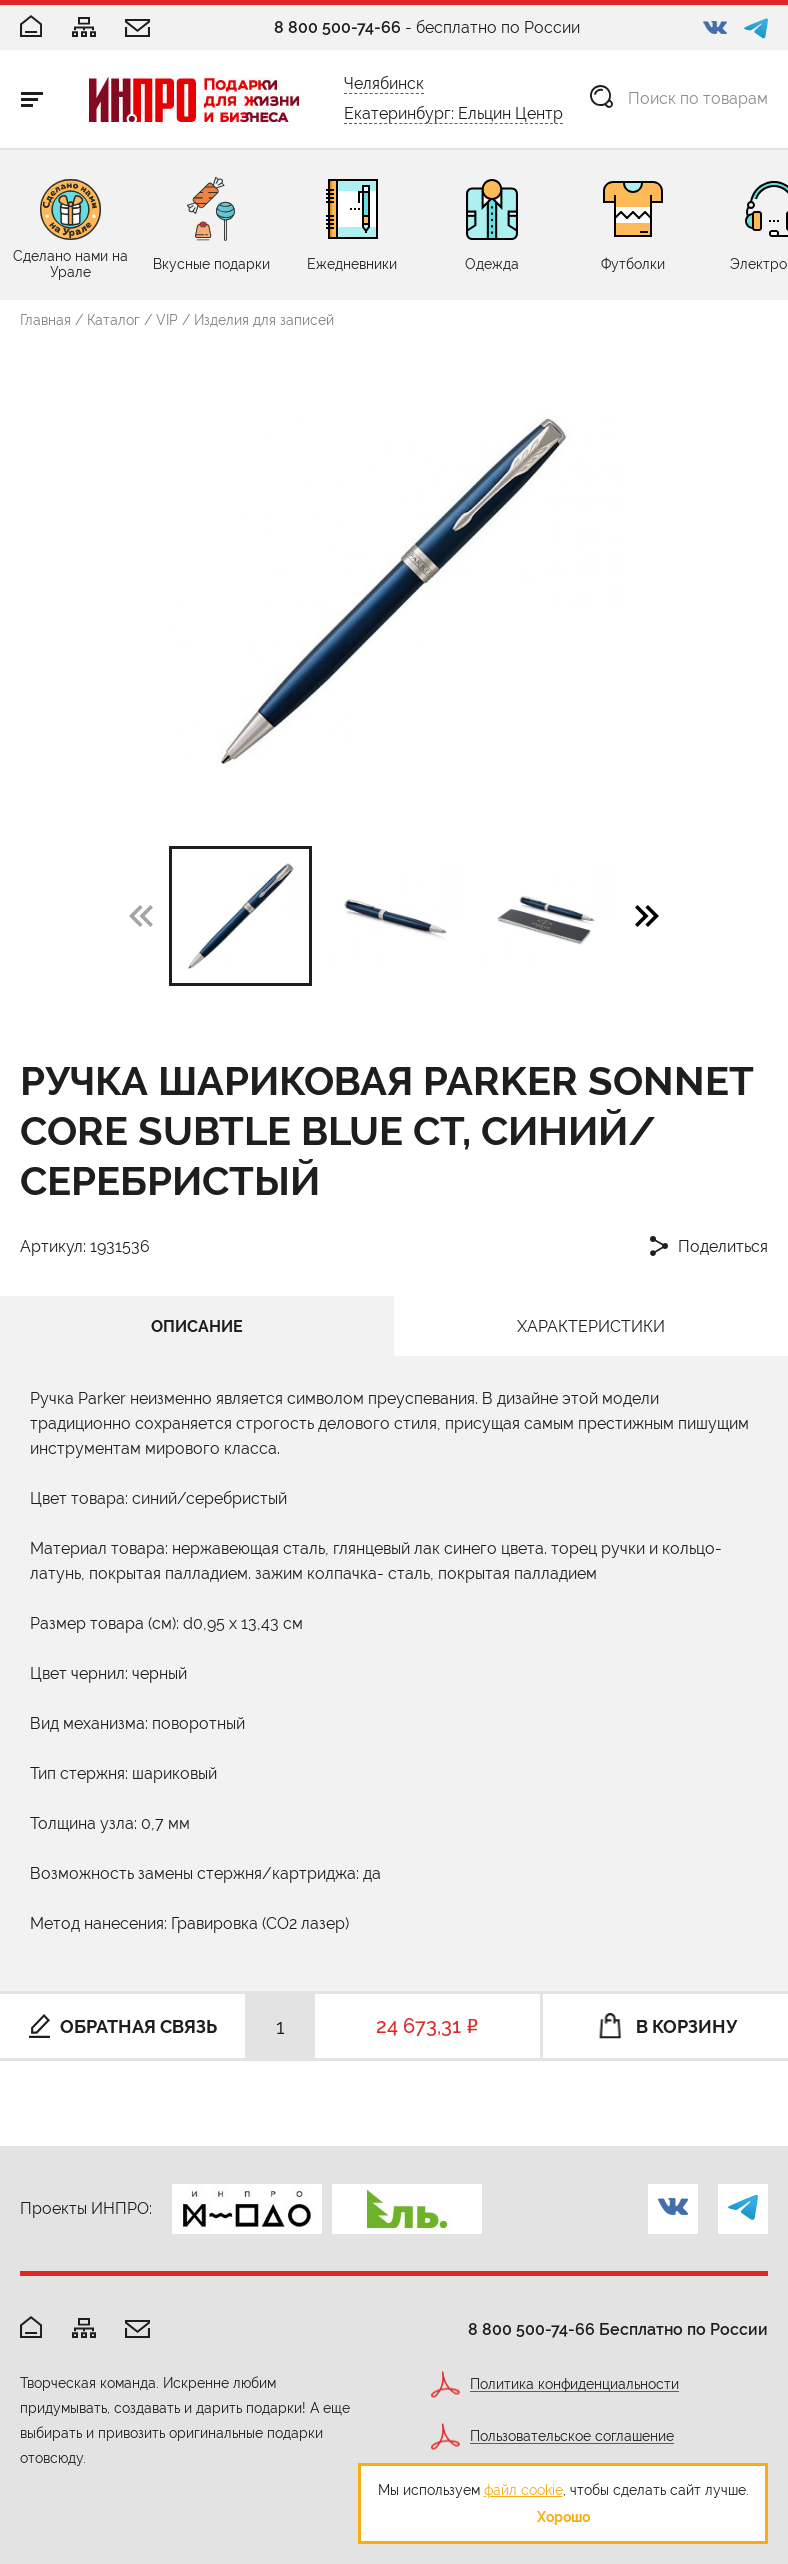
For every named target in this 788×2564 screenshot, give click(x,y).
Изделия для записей (264, 320)
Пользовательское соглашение (572, 2436)
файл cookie (523, 2490)
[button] (647, 915)
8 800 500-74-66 (337, 27)
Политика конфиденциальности (574, 2384)
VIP (167, 320)
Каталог (113, 320)
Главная (45, 320)
